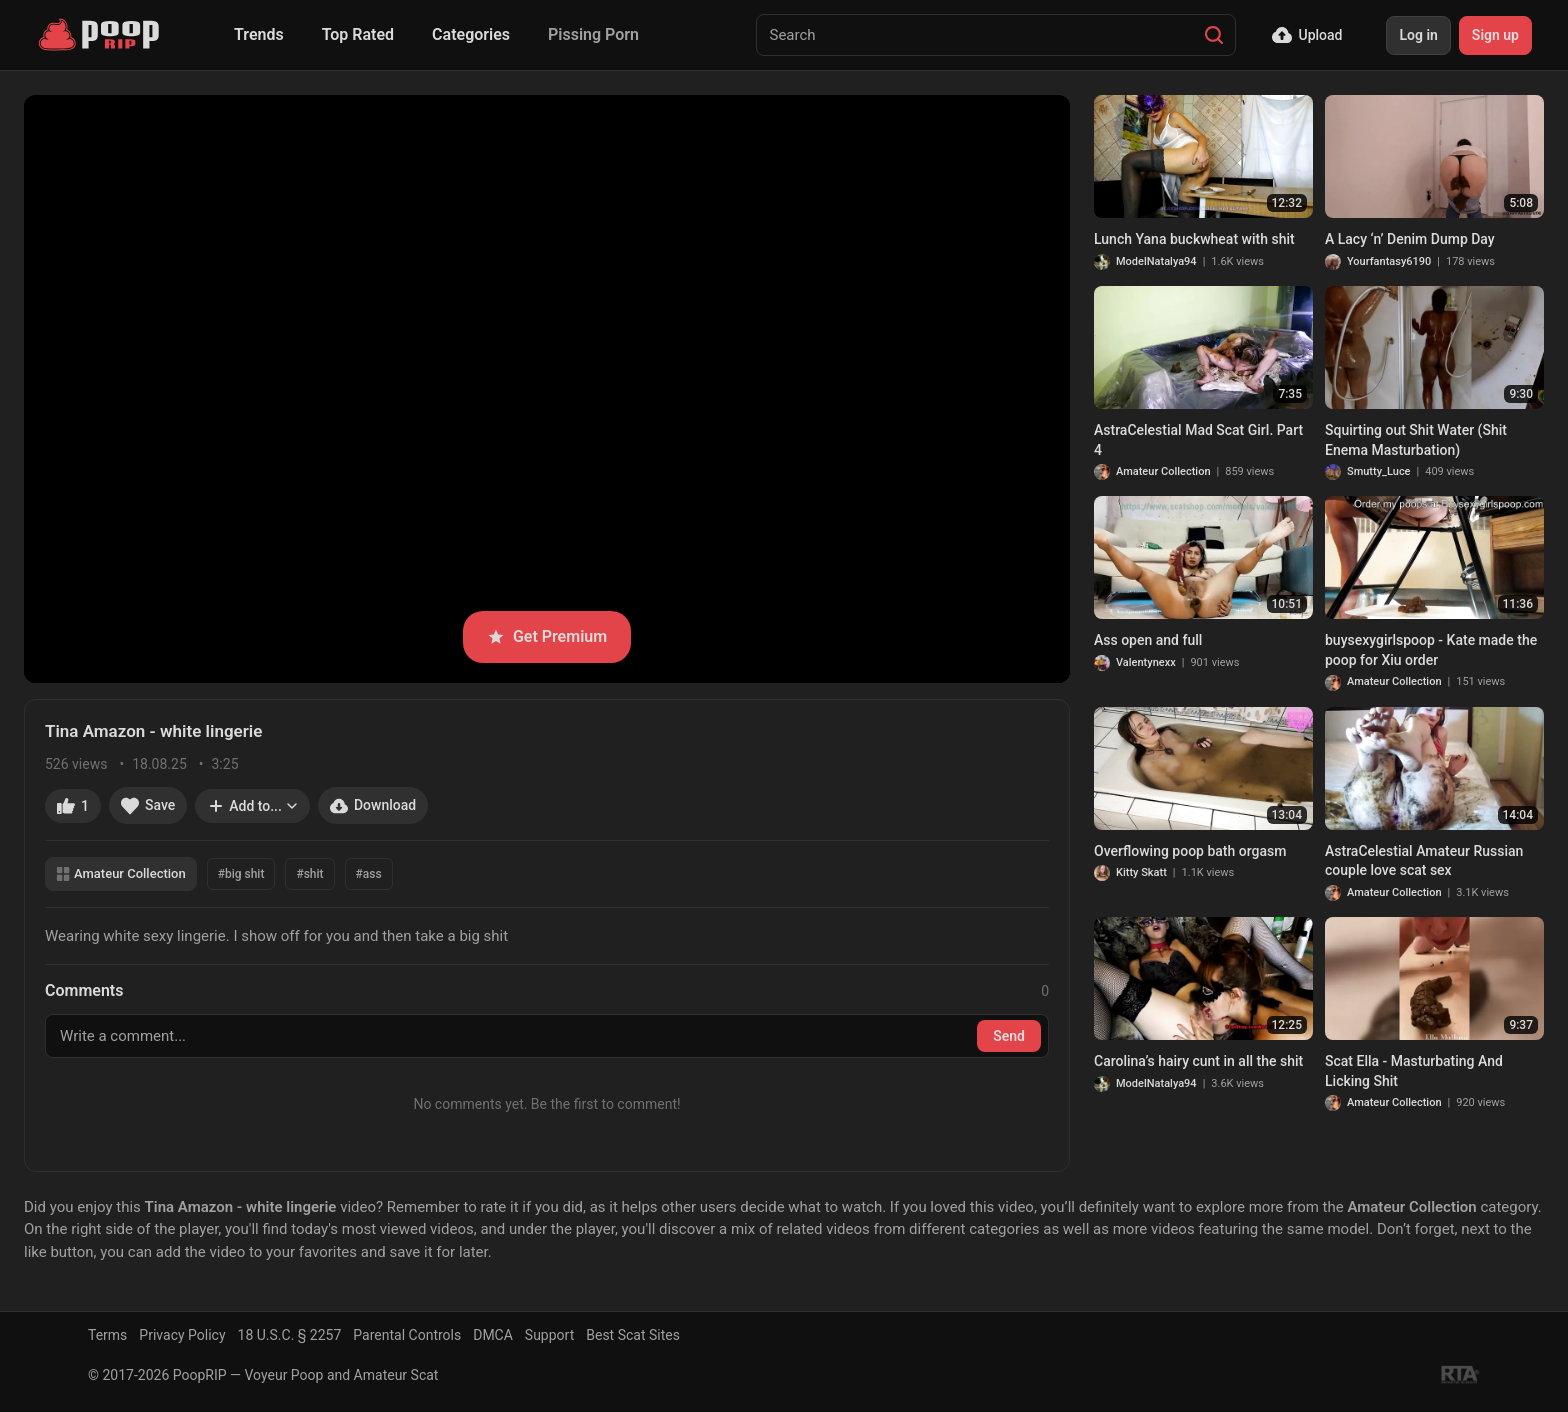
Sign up (1495, 35)
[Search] (1214, 35)
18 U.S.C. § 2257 (290, 1335)
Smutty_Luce (1379, 471)
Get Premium (547, 636)
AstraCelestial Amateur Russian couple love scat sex (1424, 861)
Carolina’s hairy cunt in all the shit (1198, 1061)
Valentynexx (1146, 662)
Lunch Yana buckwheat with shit (1194, 239)
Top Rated (358, 34)
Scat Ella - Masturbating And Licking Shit (1414, 1071)
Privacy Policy (182, 1335)
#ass (369, 874)
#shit (309, 874)
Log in (1418, 35)
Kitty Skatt (1141, 872)
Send (1009, 1036)
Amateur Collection (121, 873)
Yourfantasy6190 (1389, 261)
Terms (107, 1335)
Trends (259, 34)
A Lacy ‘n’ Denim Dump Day (1410, 239)
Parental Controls (407, 1335)
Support (549, 1335)
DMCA (493, 1335)
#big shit (241, 874)
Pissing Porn (593, 34)
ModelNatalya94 (1156, 261)
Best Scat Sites (633, 1335)
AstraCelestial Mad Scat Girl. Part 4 (1198, 440)
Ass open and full (1148, 640)
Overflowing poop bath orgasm (1190, 851)
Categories (471, 34)
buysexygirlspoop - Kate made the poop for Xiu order (1431, 650)
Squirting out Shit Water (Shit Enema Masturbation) (1416, 440)
